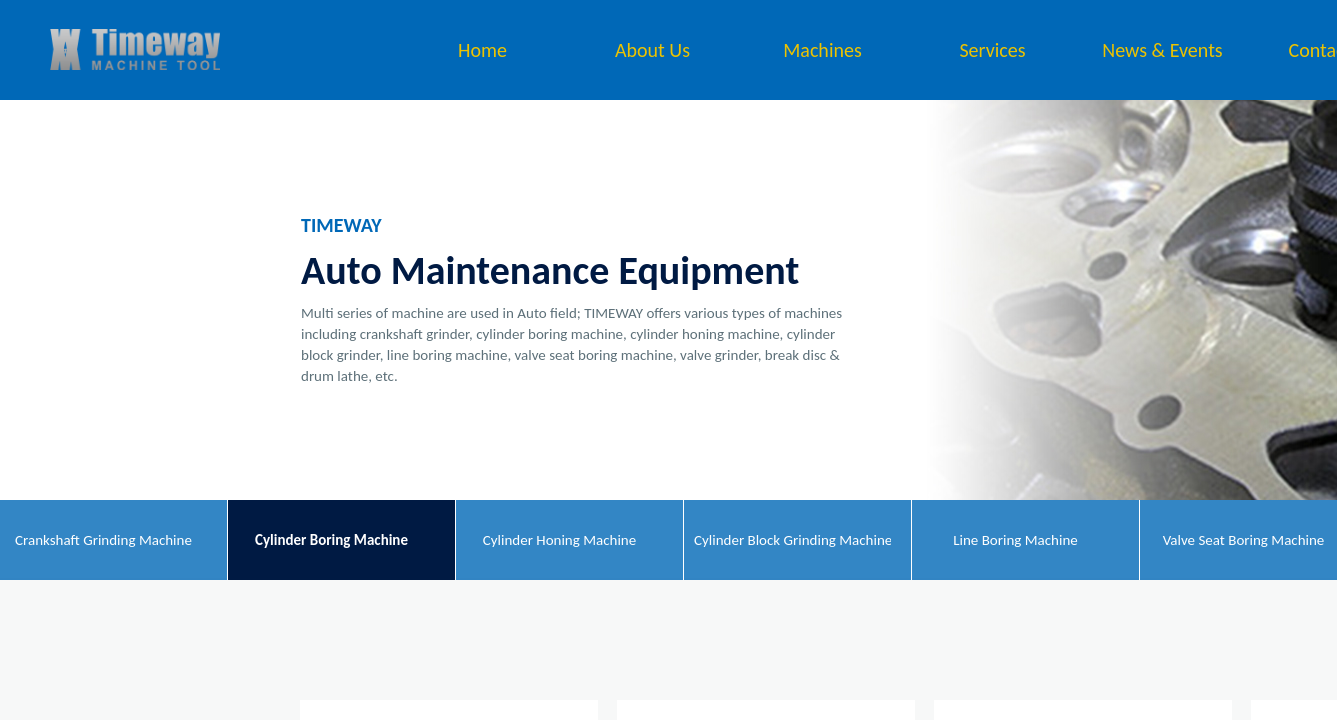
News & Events (1162, 50)
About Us (652, 50)
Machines (822, 50)
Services (992, 50)
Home (482, 50)
